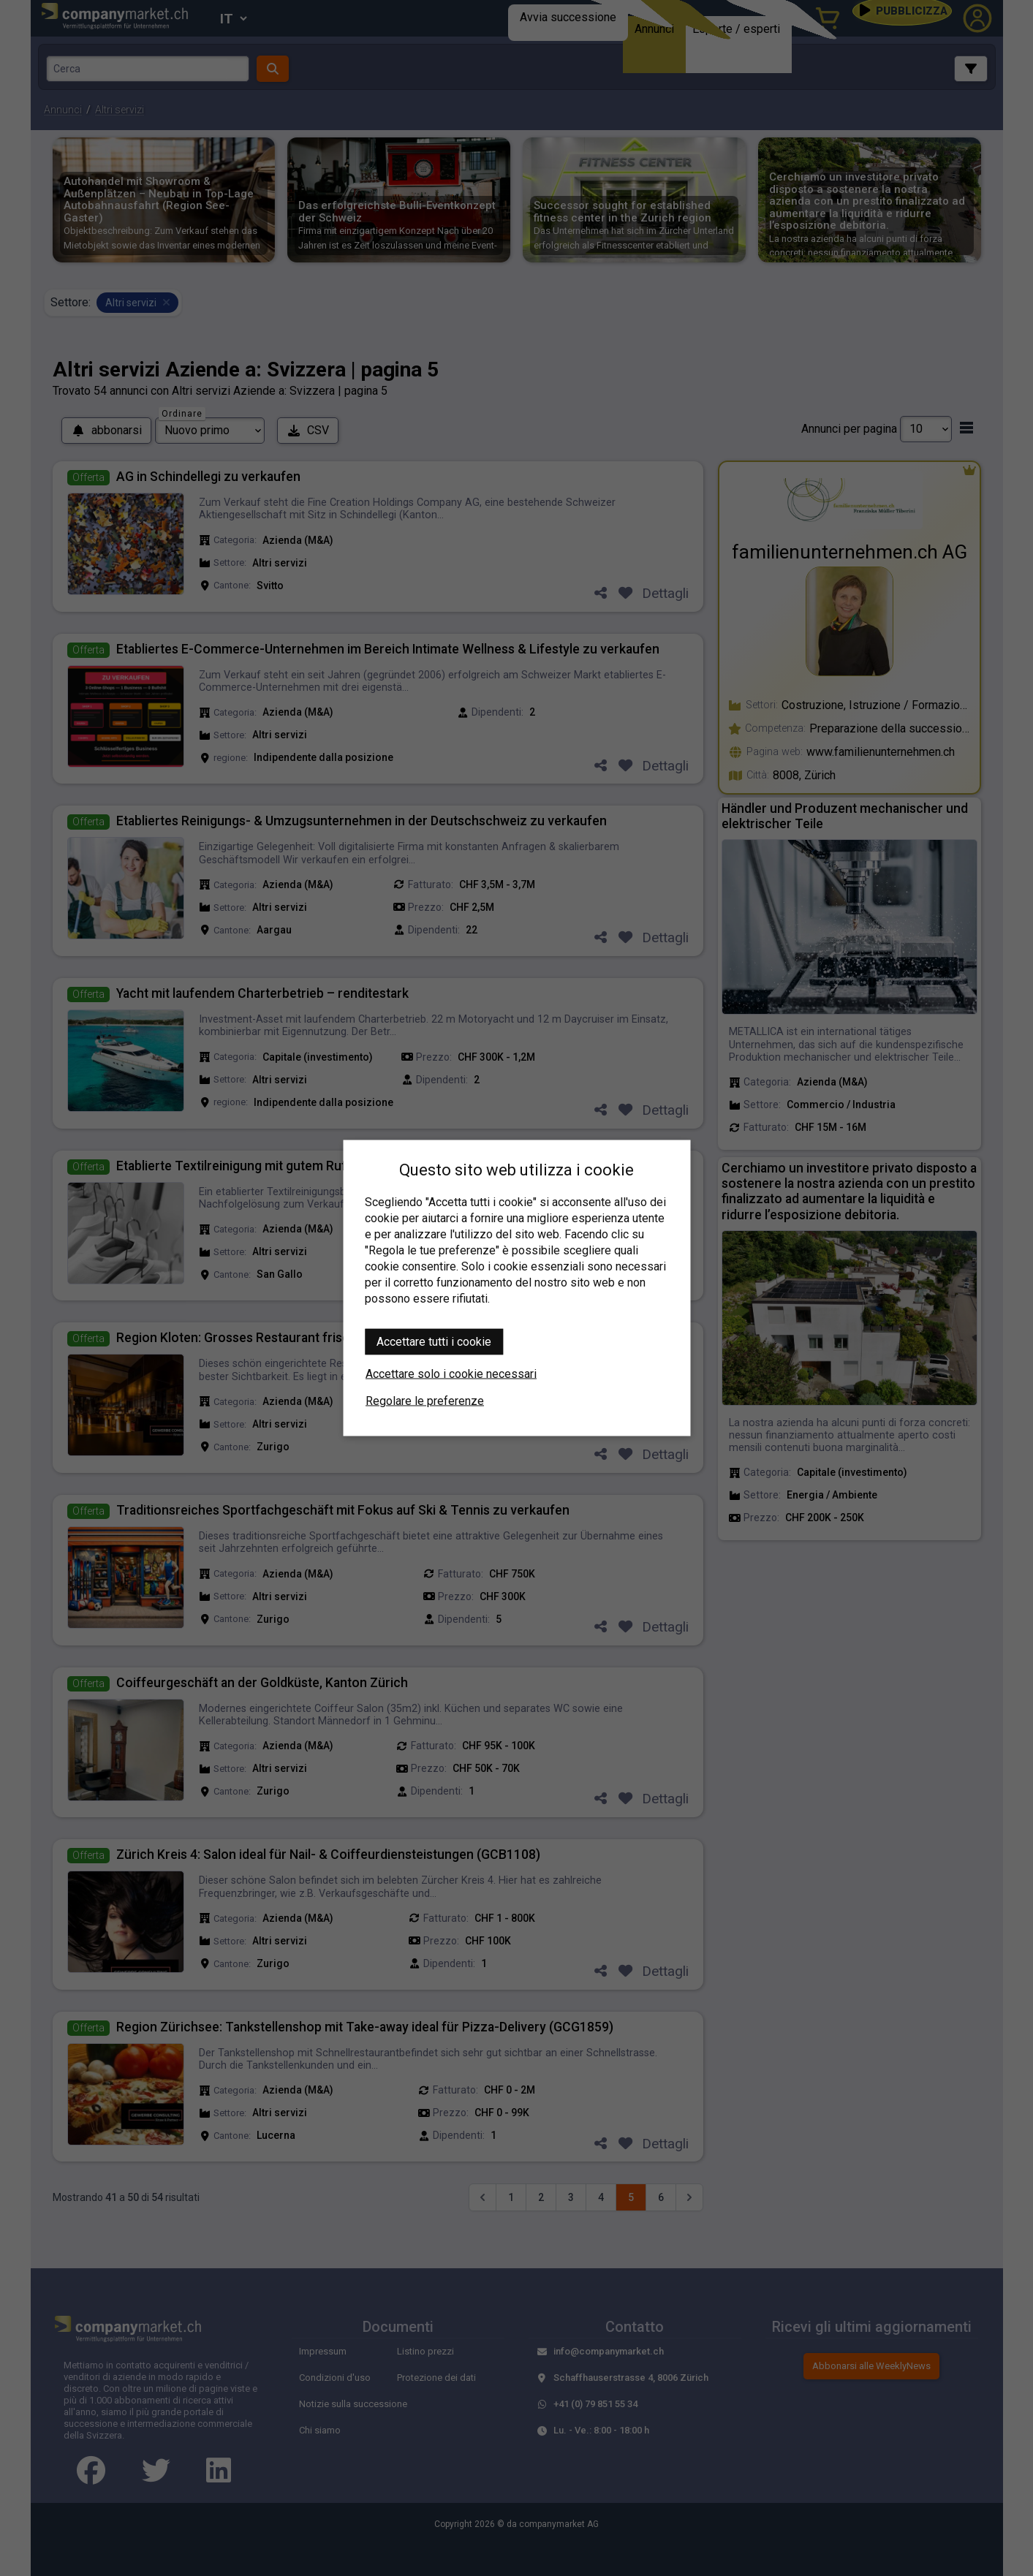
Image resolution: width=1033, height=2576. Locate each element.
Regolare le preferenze (425, 1401)
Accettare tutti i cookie (434, 1342)
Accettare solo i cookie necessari (451, 1374)
